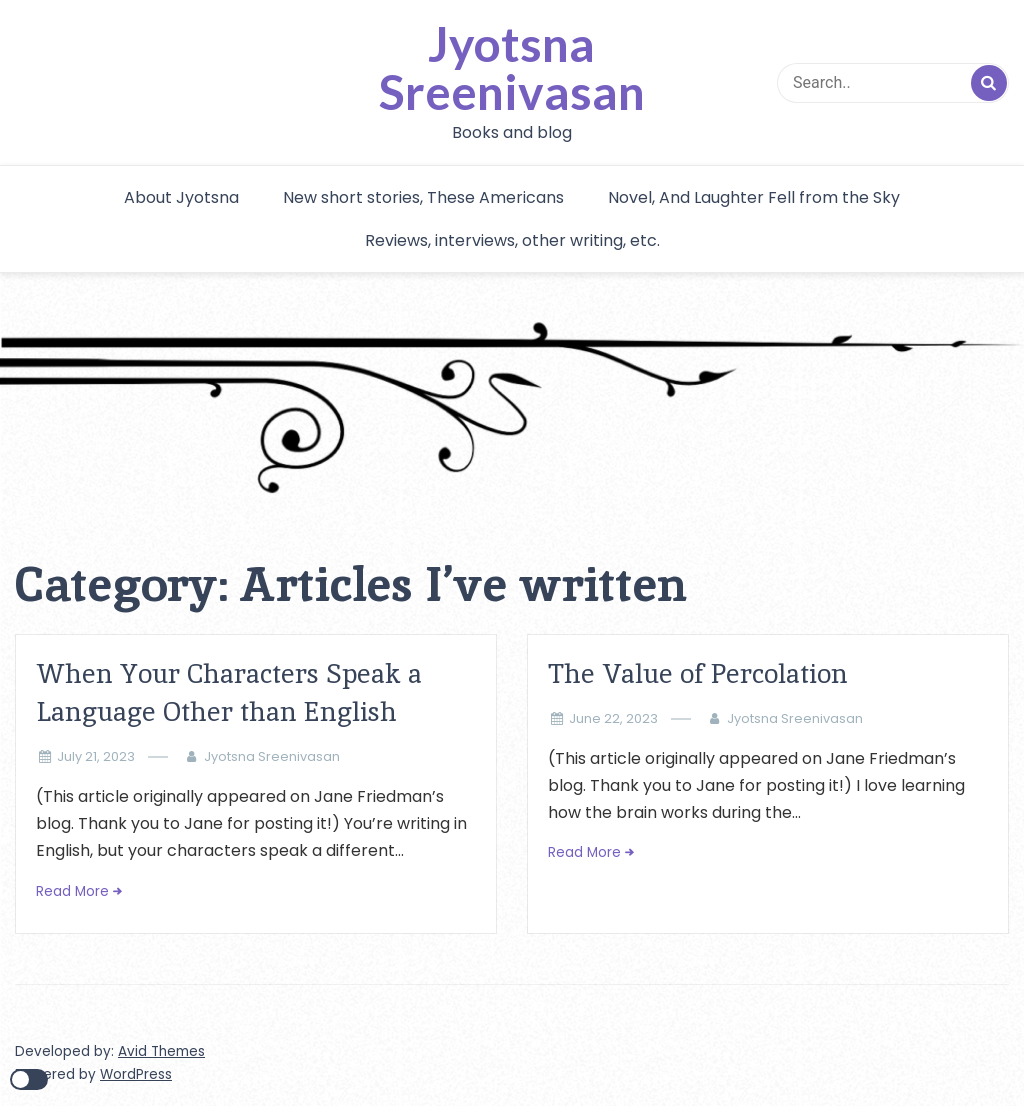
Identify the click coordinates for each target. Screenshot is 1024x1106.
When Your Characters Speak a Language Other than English (229, 692)
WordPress (136, 1074)
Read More (72, 891)
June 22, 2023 (613, 718)
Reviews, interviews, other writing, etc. (512, 240)
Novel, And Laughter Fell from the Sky (754, 197)
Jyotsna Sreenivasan (512, 68)
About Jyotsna (181, 197)
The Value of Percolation (698, 673)
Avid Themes (161, 1051)
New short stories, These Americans (423, 197)
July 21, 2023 (96, 756)
